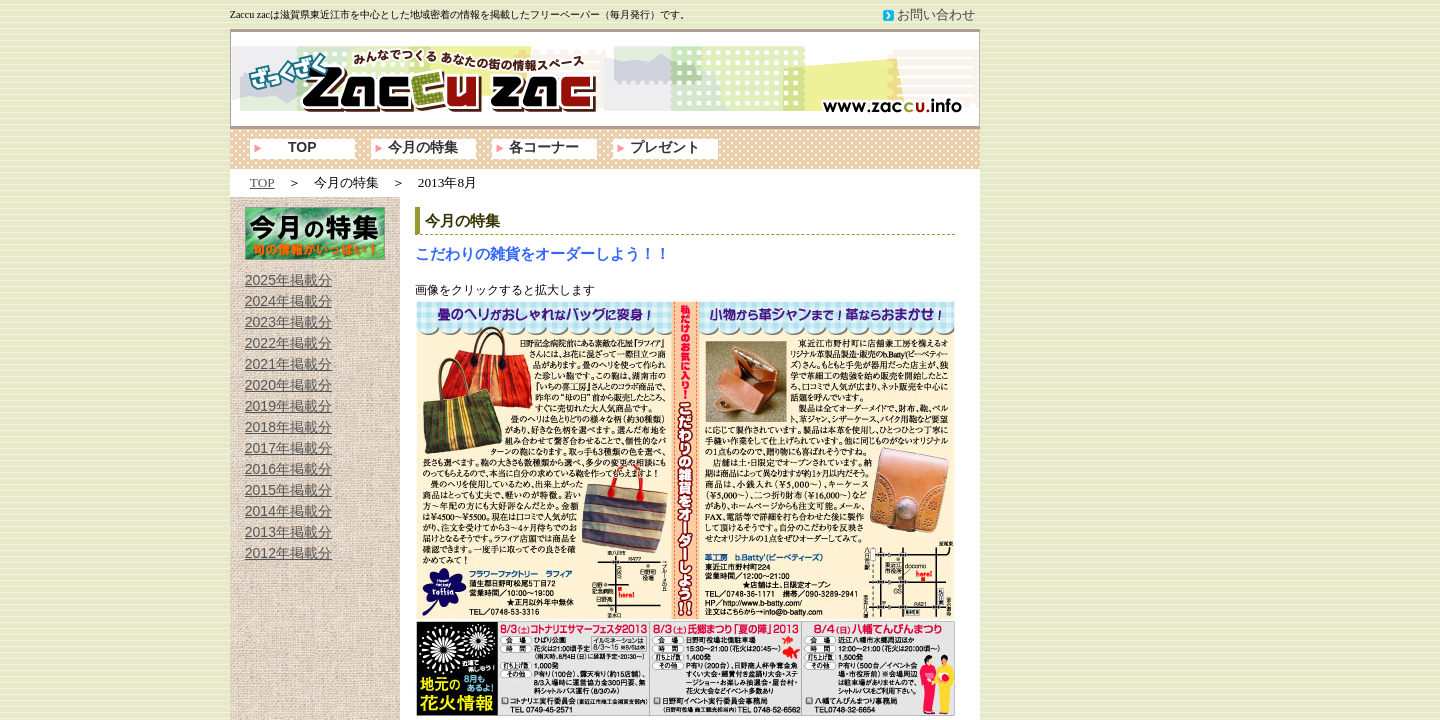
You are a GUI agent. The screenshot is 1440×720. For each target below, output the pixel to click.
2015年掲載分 (288, 490)
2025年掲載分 (288, 280)
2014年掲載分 (288, 511)
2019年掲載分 (288, 406)
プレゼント (665, 147)
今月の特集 (423, 147)
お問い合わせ (936, 14)
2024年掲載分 (288, 301)
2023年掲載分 (288, 322)
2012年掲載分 (288, 553)
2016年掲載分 (288, 469)
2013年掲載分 (288, 532)
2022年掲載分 (288, 343)
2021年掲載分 (288, 364)
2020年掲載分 (288, 385)
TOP (302, 147)
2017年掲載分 (288, 448)
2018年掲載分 (288, 427)
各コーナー (544, 147)
